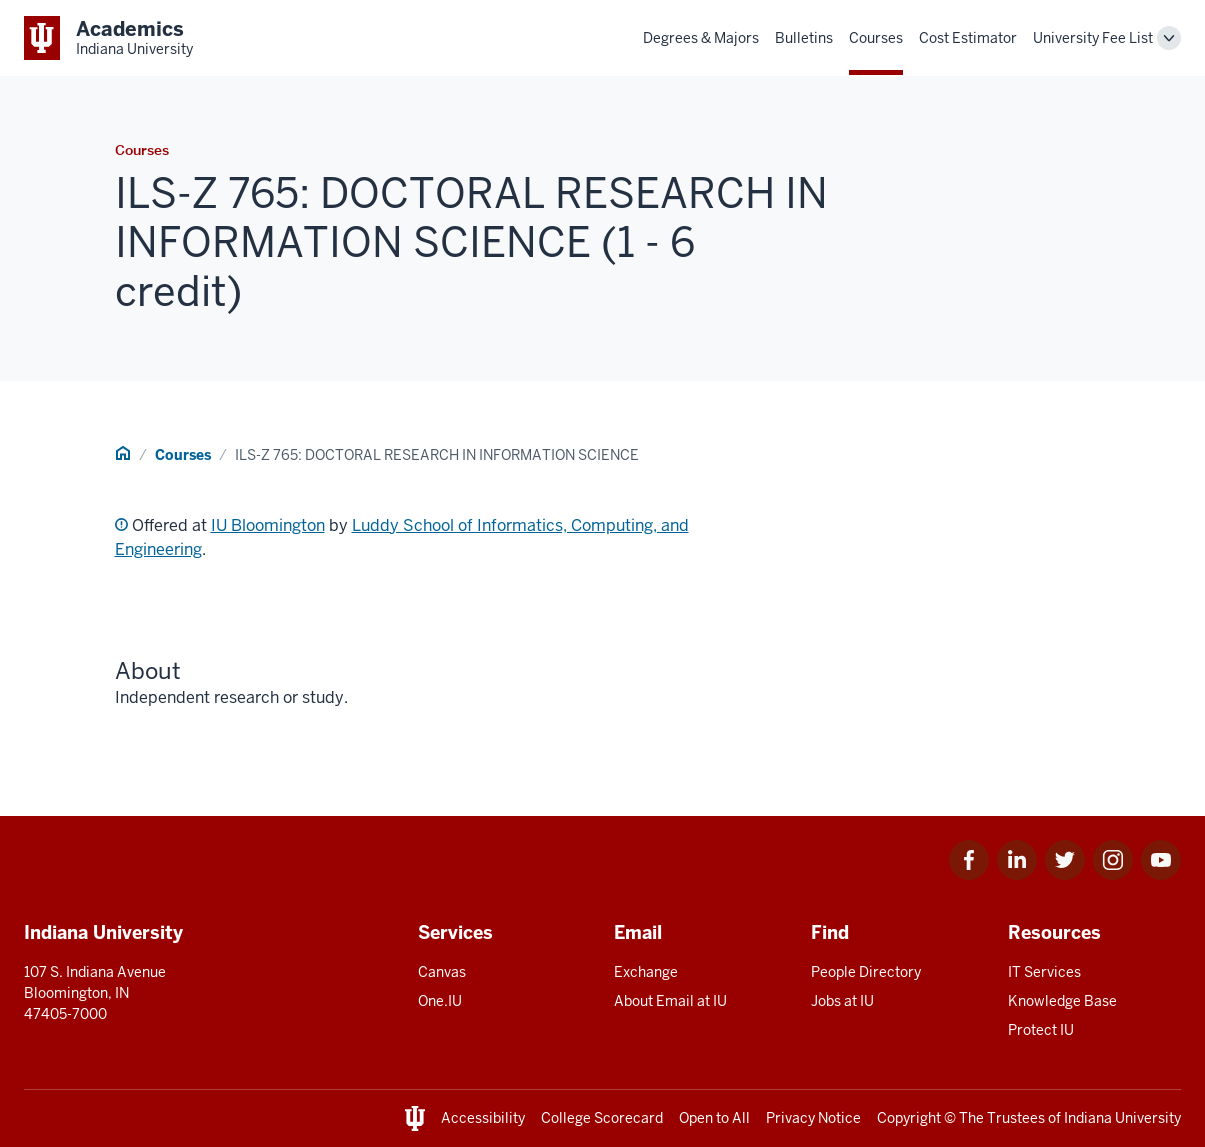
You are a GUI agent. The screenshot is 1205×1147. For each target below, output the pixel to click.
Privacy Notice (813, 1118)
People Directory (866, 972)
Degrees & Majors (701, 38)
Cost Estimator (968, 38)
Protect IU (1041, 1030)
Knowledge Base (1062, 1001)
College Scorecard (602, 1118)
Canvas (442, 972)
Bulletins (804, 38)
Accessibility (483, 1118)
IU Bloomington (268, 525)
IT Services (1044, 972)
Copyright (909, 1118)
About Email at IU (670, 1001)
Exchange (646, 972)
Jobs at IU (842, 1001)
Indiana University (1122, 1118)
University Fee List (1093, 38)
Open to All (714, 1118)
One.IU (440, 1001)
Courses (876, 38)
